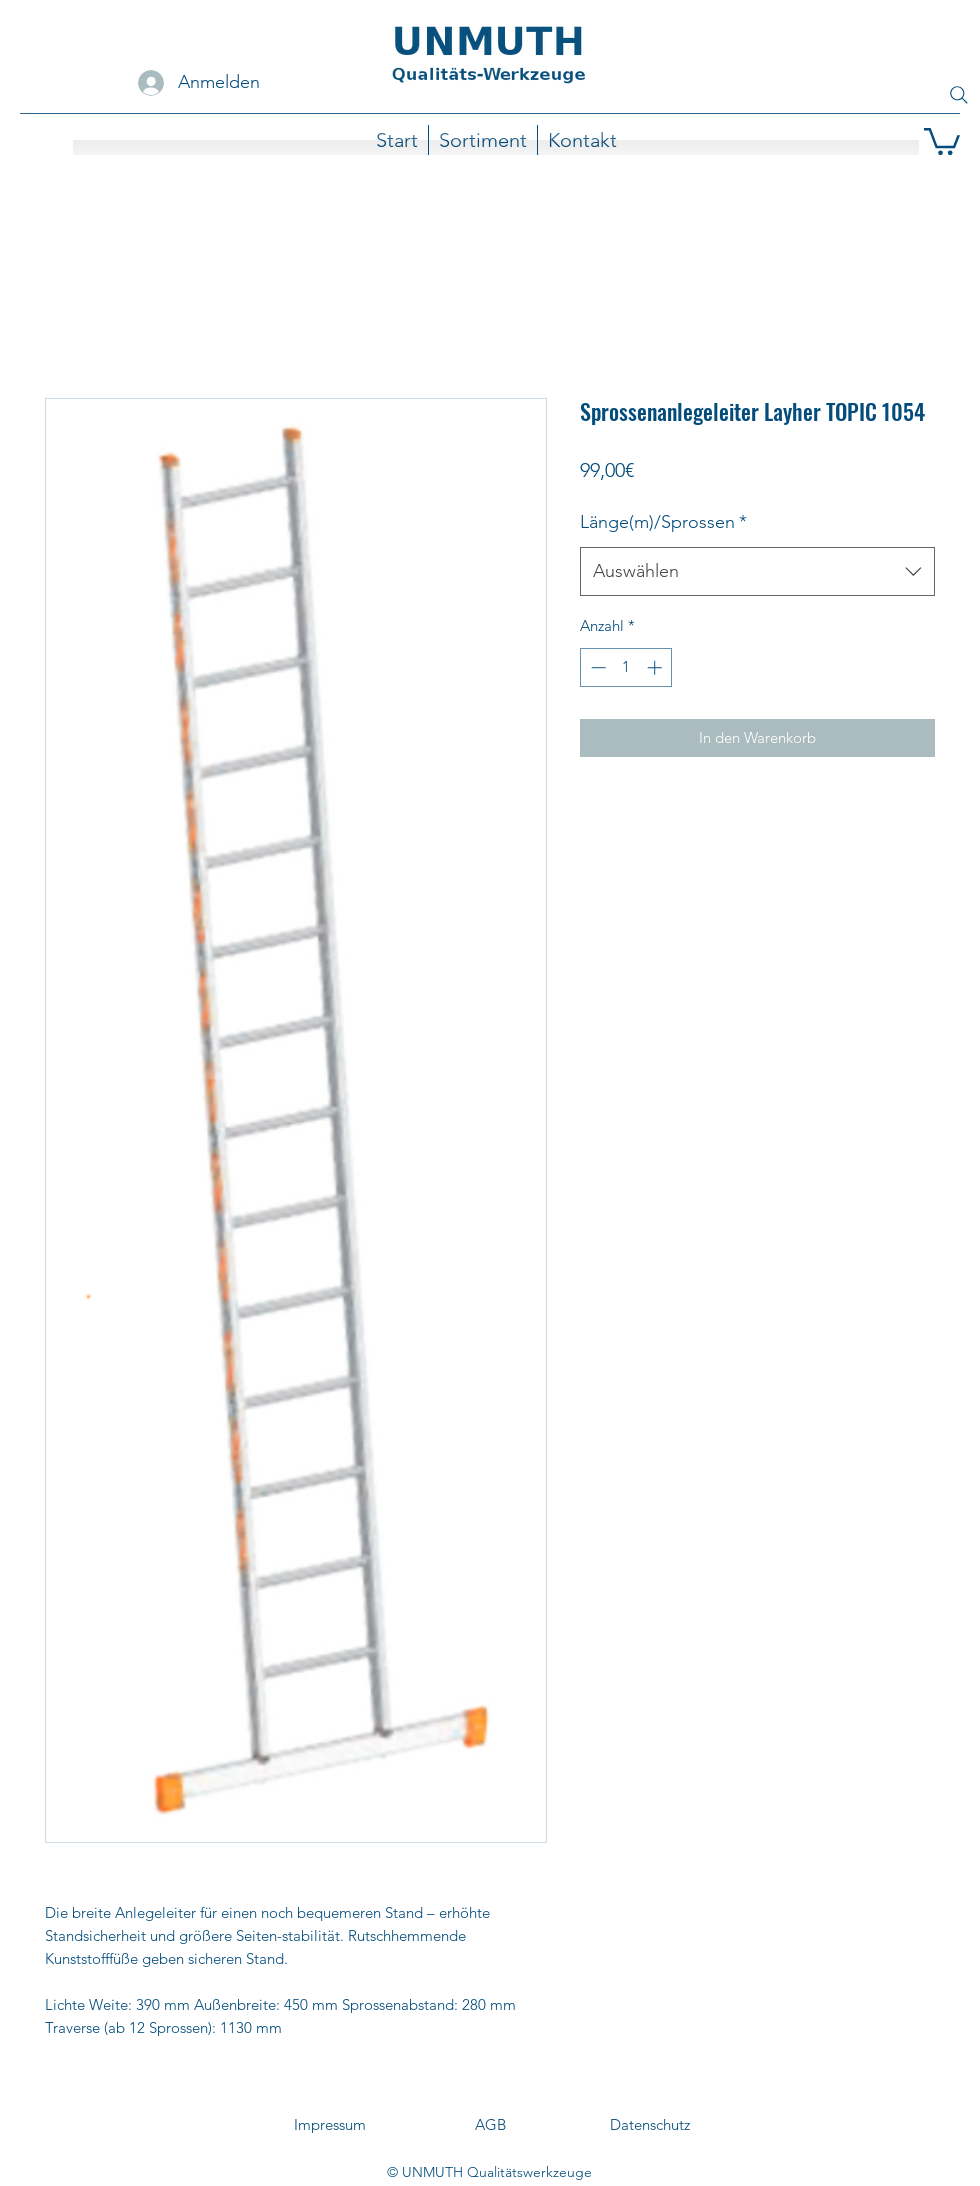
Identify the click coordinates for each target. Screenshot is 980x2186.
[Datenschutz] (650, 2126)
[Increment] (656, 667)
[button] (942, 140)
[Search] (959, 95)
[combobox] (757, 572)
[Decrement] (596, 667)
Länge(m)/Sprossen (663, 522)
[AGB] (490, 2126)
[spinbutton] (626, 667)
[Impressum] (330, 2126)
